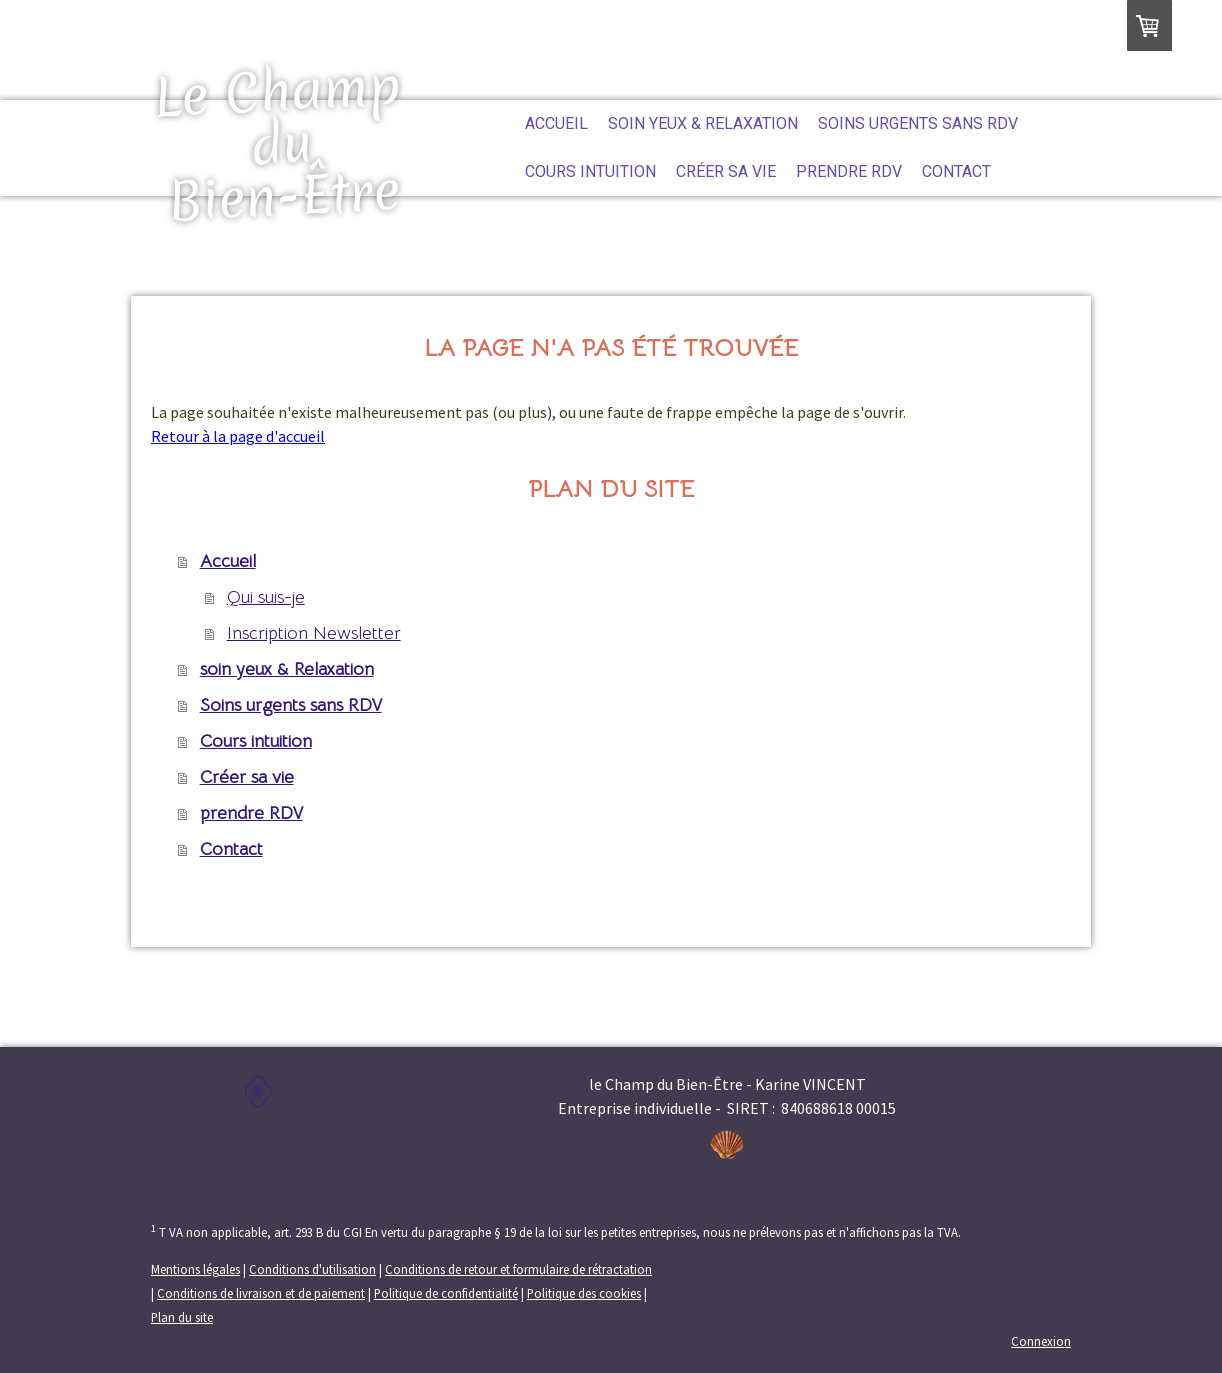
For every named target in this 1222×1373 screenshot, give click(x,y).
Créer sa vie (726, 171)
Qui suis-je (266, 597)
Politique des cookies (584, 1293)
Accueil (556, 123)
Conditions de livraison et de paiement (261, 1293)
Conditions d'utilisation (312, 1269)
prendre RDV (849, 171)
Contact (956, 171)
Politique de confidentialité (446, 1293)
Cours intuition (590, 171)
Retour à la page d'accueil (238, 436)
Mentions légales (195, 1269)
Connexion (1041, 1341)
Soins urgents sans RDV (918, 123)
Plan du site (182, 1317)
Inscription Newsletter (314, 633)
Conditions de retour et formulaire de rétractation (518, 1269)
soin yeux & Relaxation (703, 123)
